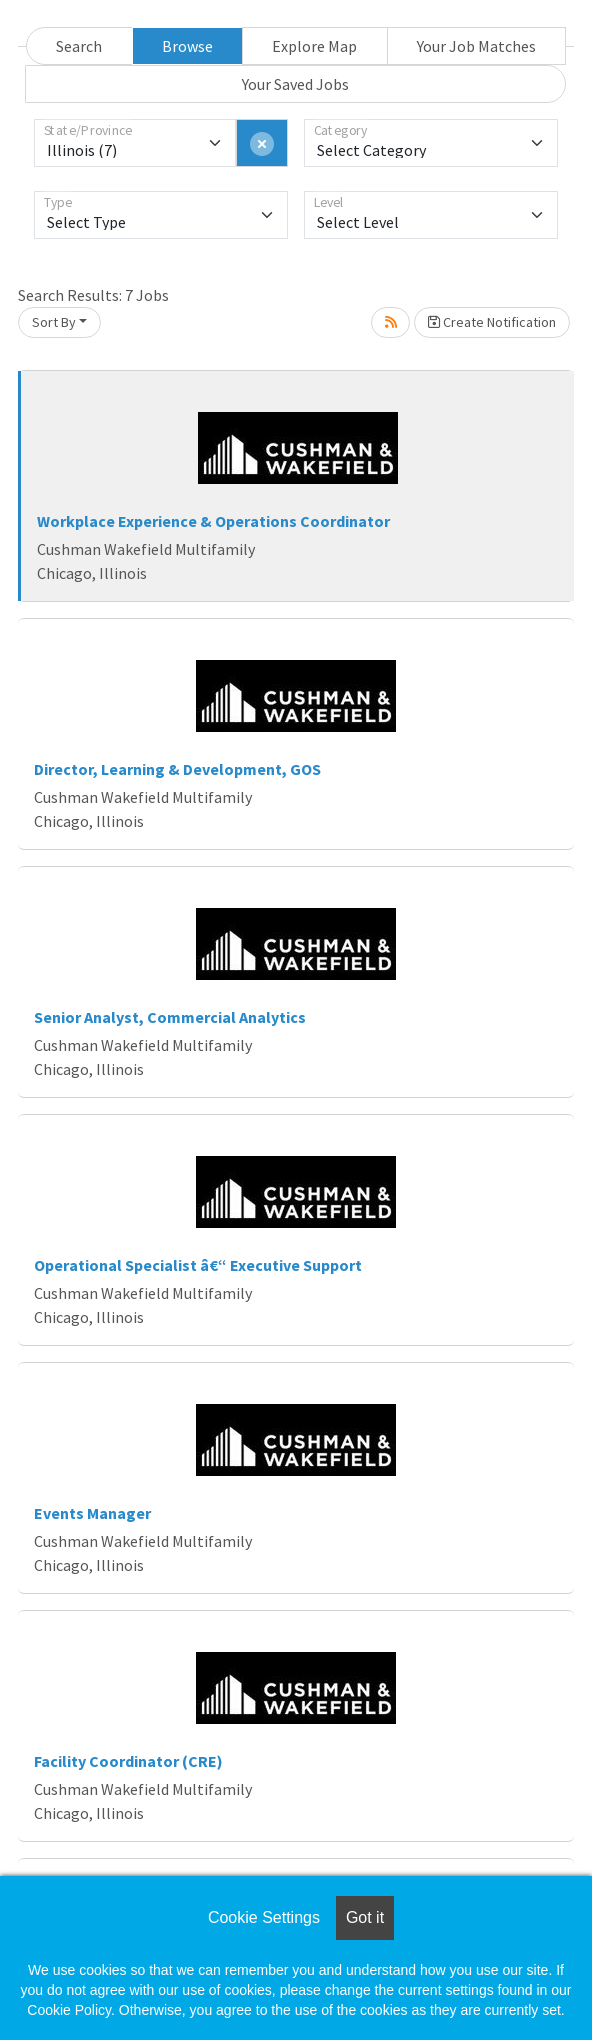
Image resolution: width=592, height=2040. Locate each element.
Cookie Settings (264, 1917)
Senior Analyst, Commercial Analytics (170, 1017)
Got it (365, 1917)
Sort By (54, 322)
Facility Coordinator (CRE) (128, 1761)
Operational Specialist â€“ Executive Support (198, 1265)
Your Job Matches (476, 46)
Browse (187, 46)
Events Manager (92, 1513)
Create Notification (492, 322)
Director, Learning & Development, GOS (177, 769)
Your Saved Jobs (295, 84)
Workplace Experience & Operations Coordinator (213, 521)
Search (79, 46)
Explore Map (314, 46)
